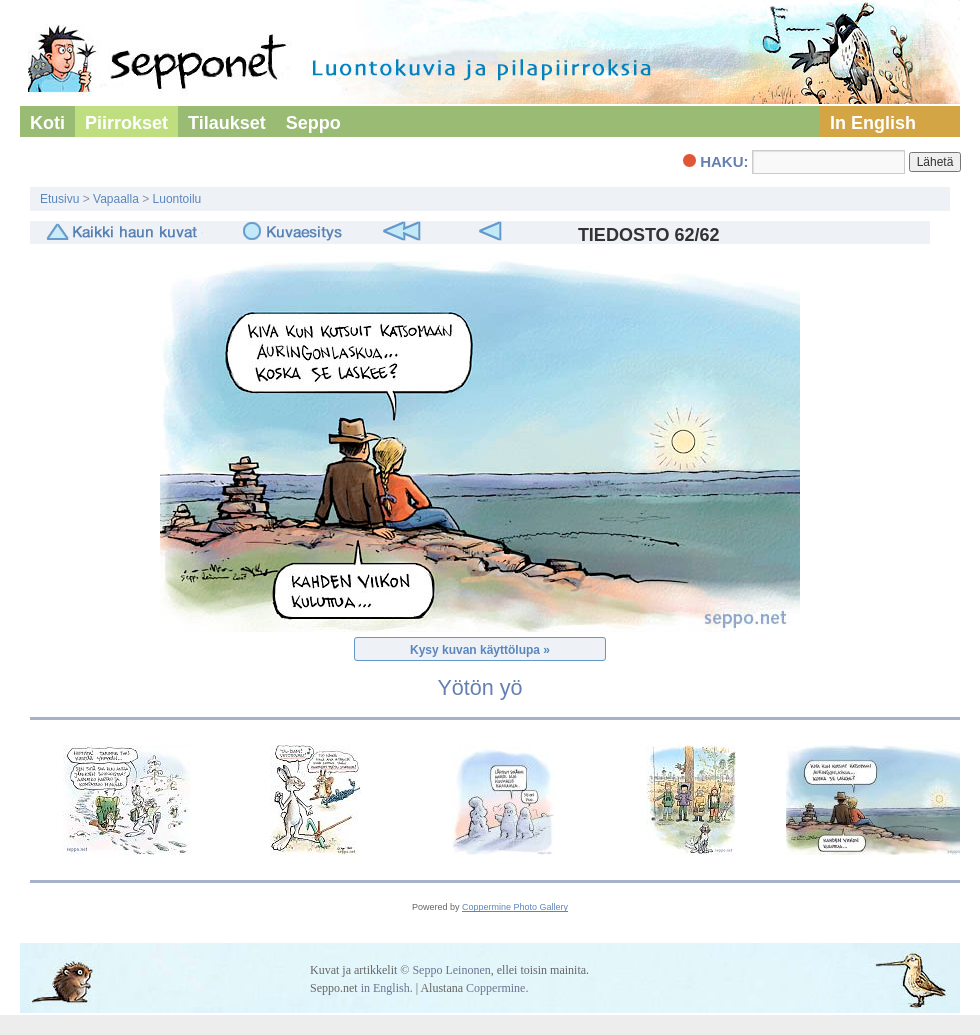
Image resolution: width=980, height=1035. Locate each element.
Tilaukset (227, 123)
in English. (387, 988)
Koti (47, 123)
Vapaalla (116, 199)
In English (873, 123)
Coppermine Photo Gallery (515, 907)
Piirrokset (126, 123)
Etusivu (59, 199)
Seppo (313, 123)
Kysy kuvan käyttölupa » (480, 650)
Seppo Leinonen (451, 970)
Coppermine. (497, 988)
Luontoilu (177, 199)
